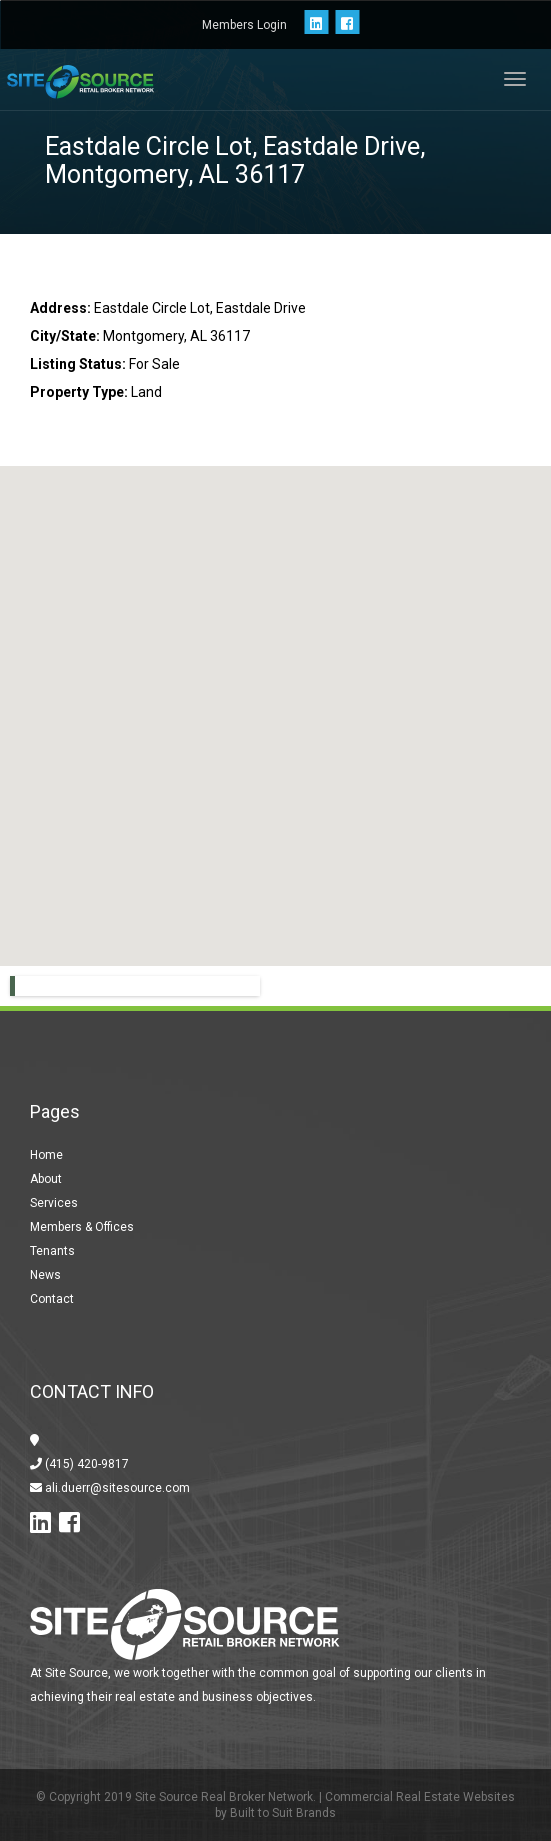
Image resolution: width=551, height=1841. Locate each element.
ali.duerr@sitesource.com (116, 1488)
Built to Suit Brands (283, 1813)
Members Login (244, 25)
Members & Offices (82, 1227)
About (46, 1179)
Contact (52, 1299)
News (45, 1275)
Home (46, 1155)
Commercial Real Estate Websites (420, 1797)
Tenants (52, 1251)
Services (54, 1203)
